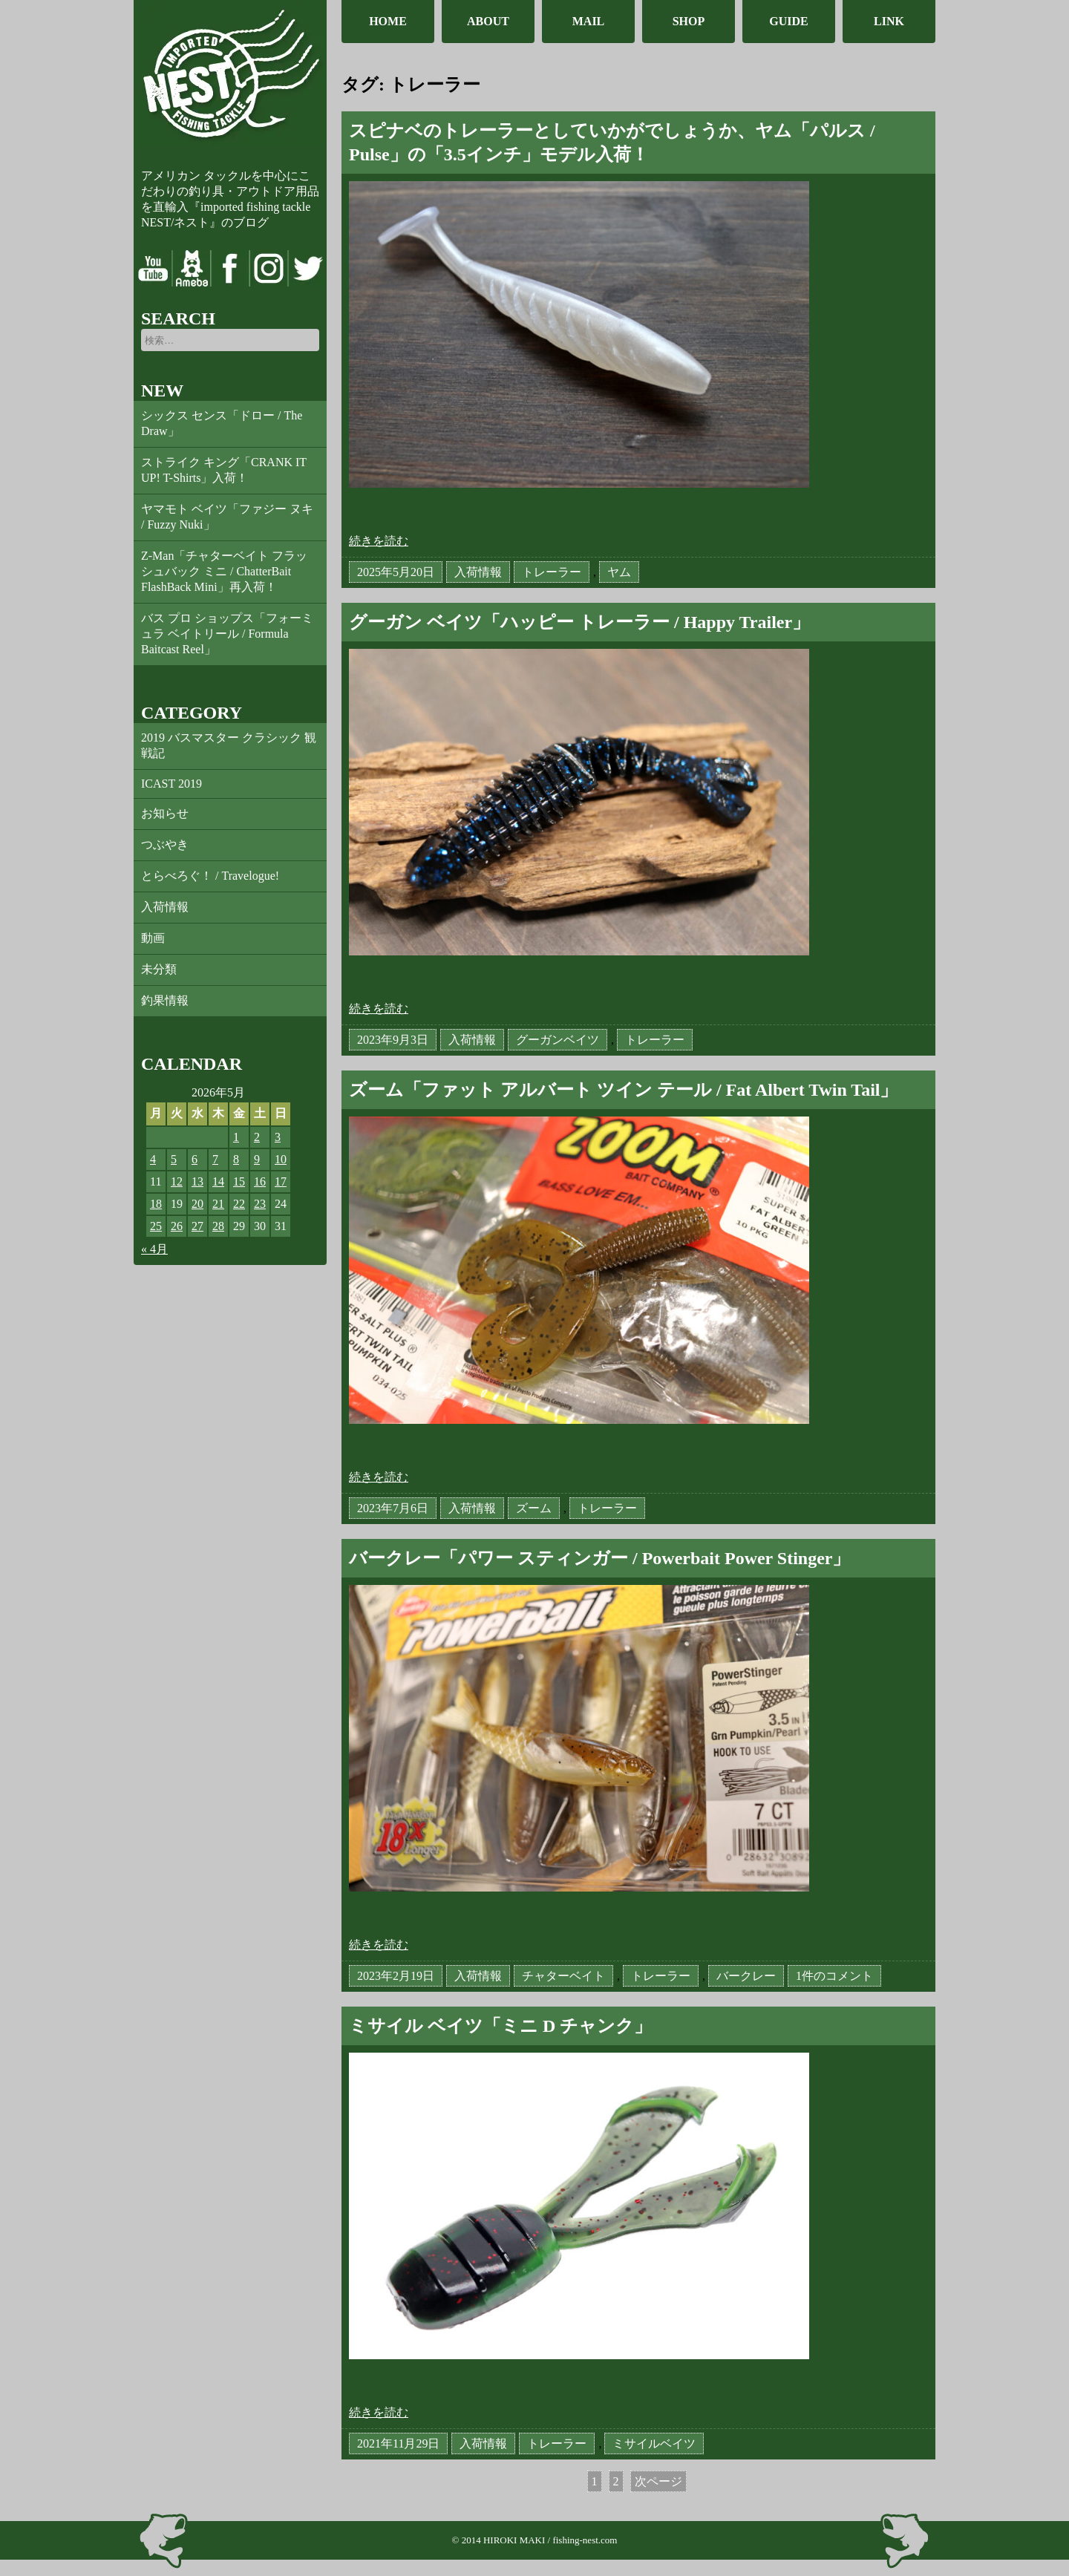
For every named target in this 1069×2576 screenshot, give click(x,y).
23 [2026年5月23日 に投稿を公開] (260, 1203)
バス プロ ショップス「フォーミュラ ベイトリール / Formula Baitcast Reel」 (227, 634)
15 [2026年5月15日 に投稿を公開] (239, 1181)
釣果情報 (165, 1000)
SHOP (689, 21)
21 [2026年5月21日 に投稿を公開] (218, 1203)
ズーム (534, 1508)
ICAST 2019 (171, 783)
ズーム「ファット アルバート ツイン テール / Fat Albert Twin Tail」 (623, 1089)
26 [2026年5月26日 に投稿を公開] (177, 1226)
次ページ (658, 2481)
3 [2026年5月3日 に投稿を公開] (278, 1137)
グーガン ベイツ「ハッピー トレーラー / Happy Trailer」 (579, 622)
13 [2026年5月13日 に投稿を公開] (197, 1181)
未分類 (159, 969)
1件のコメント (834, 1977)
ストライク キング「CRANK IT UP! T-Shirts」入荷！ (224, 470)
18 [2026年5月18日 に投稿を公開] (156, 1203)
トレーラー (551, 572)
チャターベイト (563, 1975)
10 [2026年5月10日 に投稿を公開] (281, 1159)
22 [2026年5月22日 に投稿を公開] (239, 1203)
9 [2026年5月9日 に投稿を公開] (257, 1159)
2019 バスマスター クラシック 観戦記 (228, 745)
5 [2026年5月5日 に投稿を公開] (174, 1159)
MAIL (588, 21)
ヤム (619, 572)
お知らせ (165, 813)
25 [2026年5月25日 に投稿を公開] (156, 1226)
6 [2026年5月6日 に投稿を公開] (194, 1159)
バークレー (746, 1975)
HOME (388, 21)
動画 (153, 938)
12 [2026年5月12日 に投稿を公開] (177, 1181)
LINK (889, 21)
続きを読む (378, 541)
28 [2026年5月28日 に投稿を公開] (218, 1226)
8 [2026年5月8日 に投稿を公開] (236, 1159)
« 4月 (154, 1249)
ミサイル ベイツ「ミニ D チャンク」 (500, 2026)
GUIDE (788, 21)
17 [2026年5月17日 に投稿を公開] (281, 1181)
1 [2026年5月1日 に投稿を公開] (236, 1137)
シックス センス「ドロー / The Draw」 (221, 423)
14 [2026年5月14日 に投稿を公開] (218, 1181)
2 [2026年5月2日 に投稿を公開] (257, 1137)
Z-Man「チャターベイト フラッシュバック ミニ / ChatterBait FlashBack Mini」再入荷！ (224, 571)
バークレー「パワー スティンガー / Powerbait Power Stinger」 (600, 1558)
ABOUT (488, 21)
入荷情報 (165, 906)
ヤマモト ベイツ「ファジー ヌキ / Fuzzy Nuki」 (227, 517)
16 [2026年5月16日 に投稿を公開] (260, 1181)
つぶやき (165, 844)
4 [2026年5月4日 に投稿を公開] (153, 1159)
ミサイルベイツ (654, 2443)
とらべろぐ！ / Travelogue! (210, 875)
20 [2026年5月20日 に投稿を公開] (197, 1203)
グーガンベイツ (557, 1039)
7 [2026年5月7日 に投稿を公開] (215, 1159)
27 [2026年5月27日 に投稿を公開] (197, 1226)
